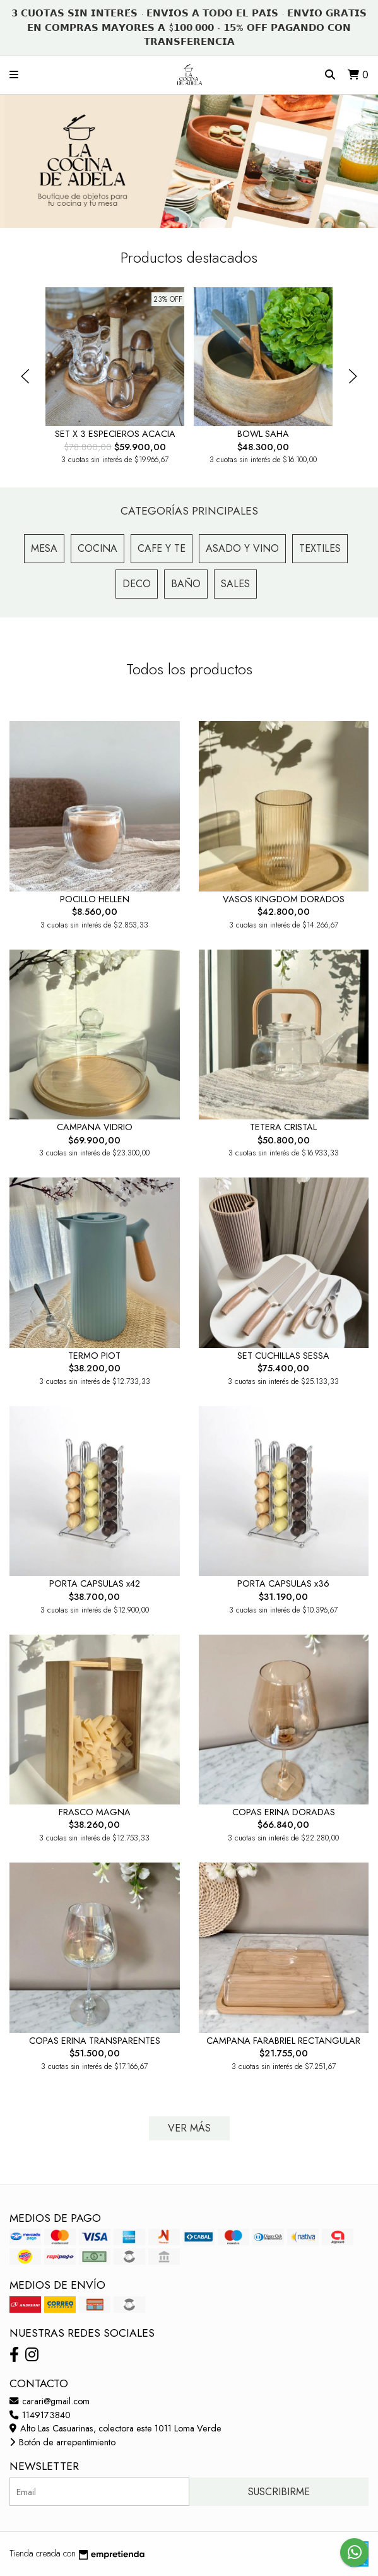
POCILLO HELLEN (94, 899)
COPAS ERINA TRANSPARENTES (94, 2040)
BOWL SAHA (263, 433)
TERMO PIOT (94, 1355)
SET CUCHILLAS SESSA (283, 1355)
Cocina (97, 548)
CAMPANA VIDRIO (95, 1127)
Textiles (320, 548)
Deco (136, 583)
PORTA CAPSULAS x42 (94, 1583)
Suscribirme (279, 2491)
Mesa (44, 548)
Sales (235, 583)
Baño (186, 583)
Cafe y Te (162, 548)
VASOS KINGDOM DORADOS (284, 899)
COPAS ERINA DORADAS (283, 1812)
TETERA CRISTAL (283, 1127)
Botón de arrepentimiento (62, 2442)
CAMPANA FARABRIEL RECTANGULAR (283, 2040)
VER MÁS (189, 2128)
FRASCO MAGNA (95, 1812)
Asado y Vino (242, 548)
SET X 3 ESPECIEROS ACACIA (114, 433)
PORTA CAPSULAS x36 (283, 1583)
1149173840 (40, 2415)
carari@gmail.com (49, 2401)
